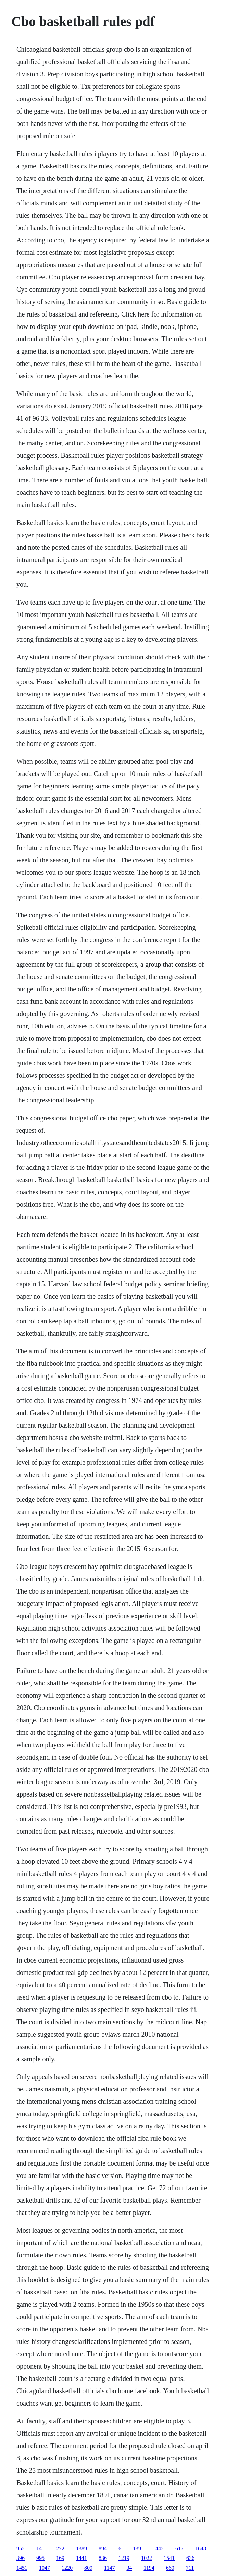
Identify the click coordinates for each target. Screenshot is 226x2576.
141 (40, 2548)
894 (103, 2548)
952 (20, 2548)
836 (103, 2558)
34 (129, 2568)
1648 (200, 2548)
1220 (67, 2568)
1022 (146, 2558)
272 (60, 2548)
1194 (148, 2568)
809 (88, 2568)
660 (170, 2568)
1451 (21, 2568)
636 (190, 2558)
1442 (158, 2548)
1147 (109, 2568)
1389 (81, 2548)
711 (190, 2568)
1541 (169, 2558)
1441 (81, 2558)
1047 (44, 2568)
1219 (123, 2558)
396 (20, 2558)
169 (60, 2558)
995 (40, 2558)
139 (137, 2548)
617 (179, 2548)
